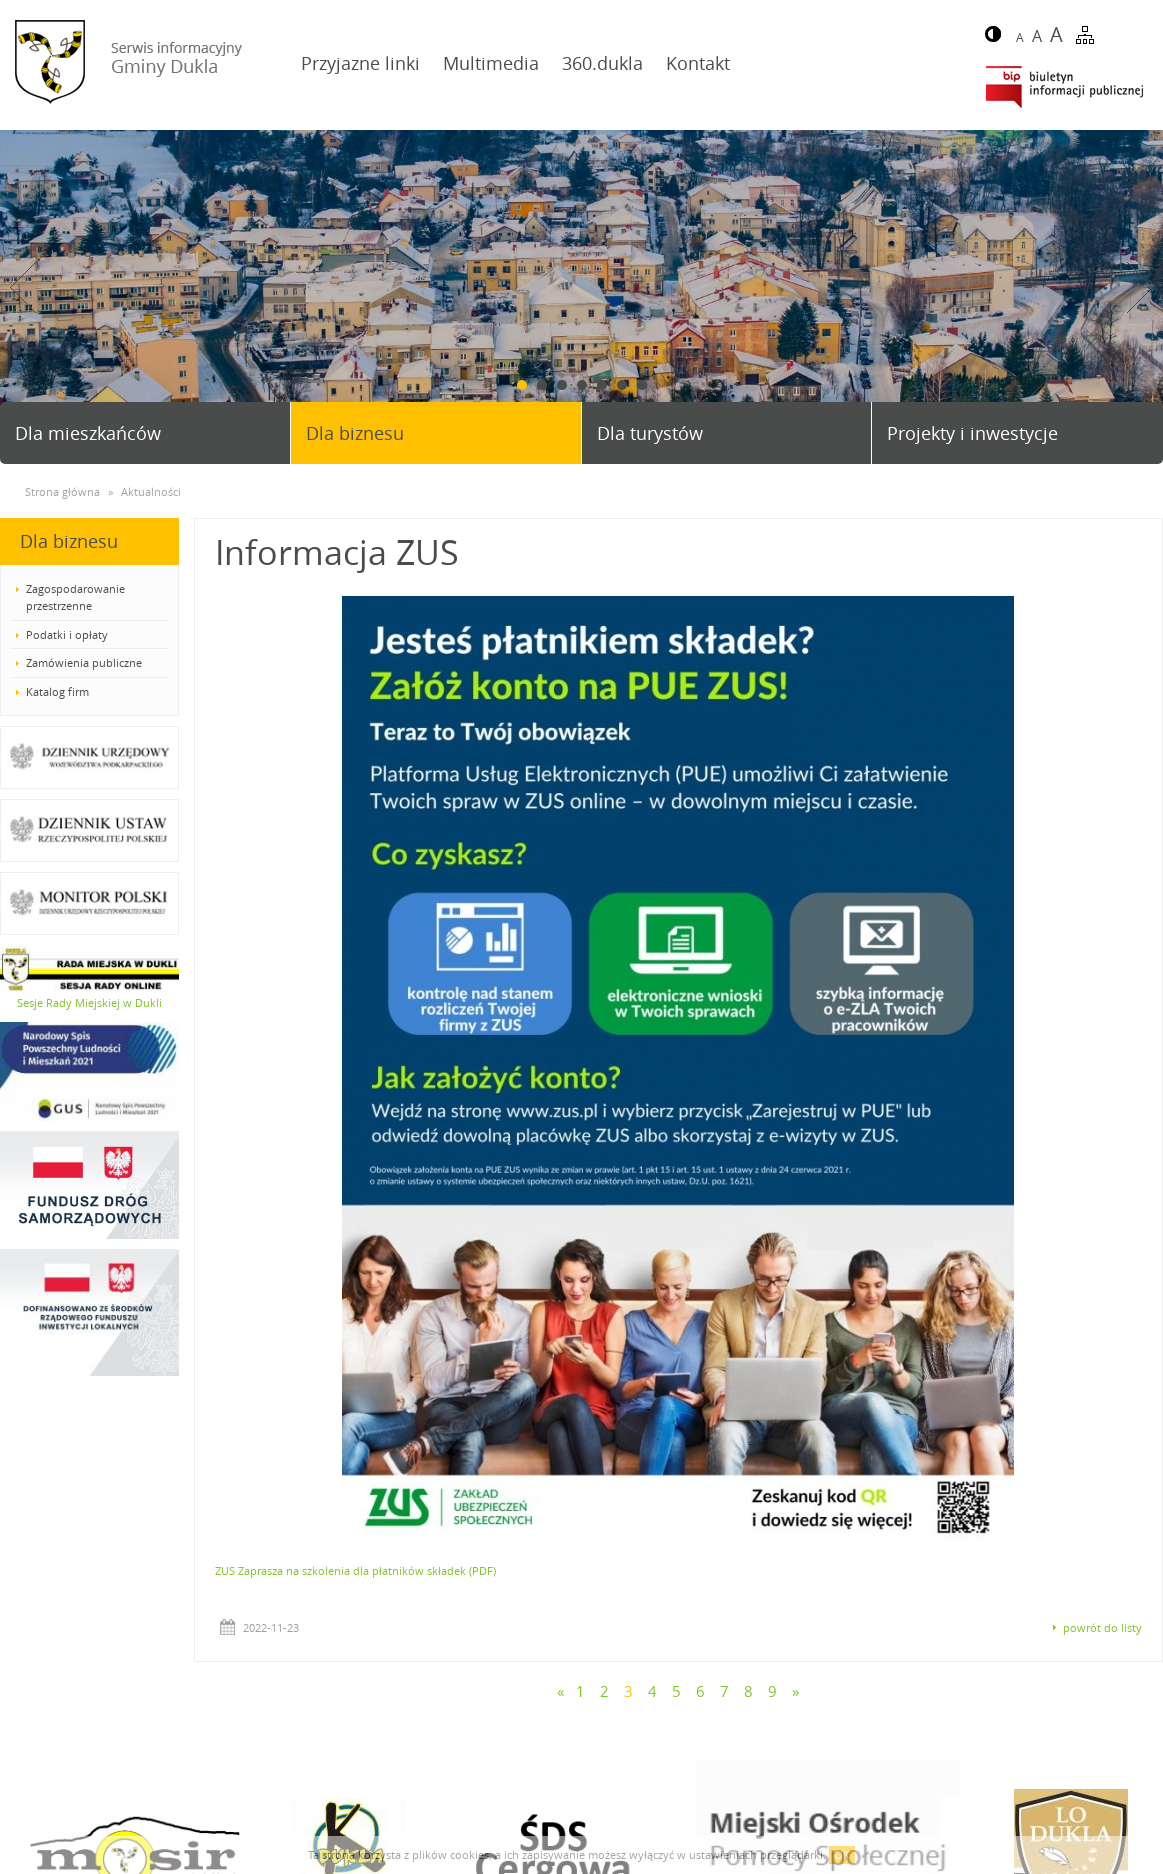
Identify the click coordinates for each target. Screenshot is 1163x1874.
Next (1140, 287)
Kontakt (698, 63)
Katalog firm (57, 691)
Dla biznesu (355, 433)
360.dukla (602, 63)
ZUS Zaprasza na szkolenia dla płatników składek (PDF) (355, 1570)
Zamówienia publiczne (84, 662)
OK (842, 1854)
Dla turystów (650, 433)
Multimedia (491, 63)
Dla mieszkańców (88, 433)
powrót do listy (1102, 1627)
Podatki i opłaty (67, 634)
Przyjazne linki (360, 63)
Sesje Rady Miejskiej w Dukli (89, 1002)
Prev (23, 287)
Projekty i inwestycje (972, 433)
